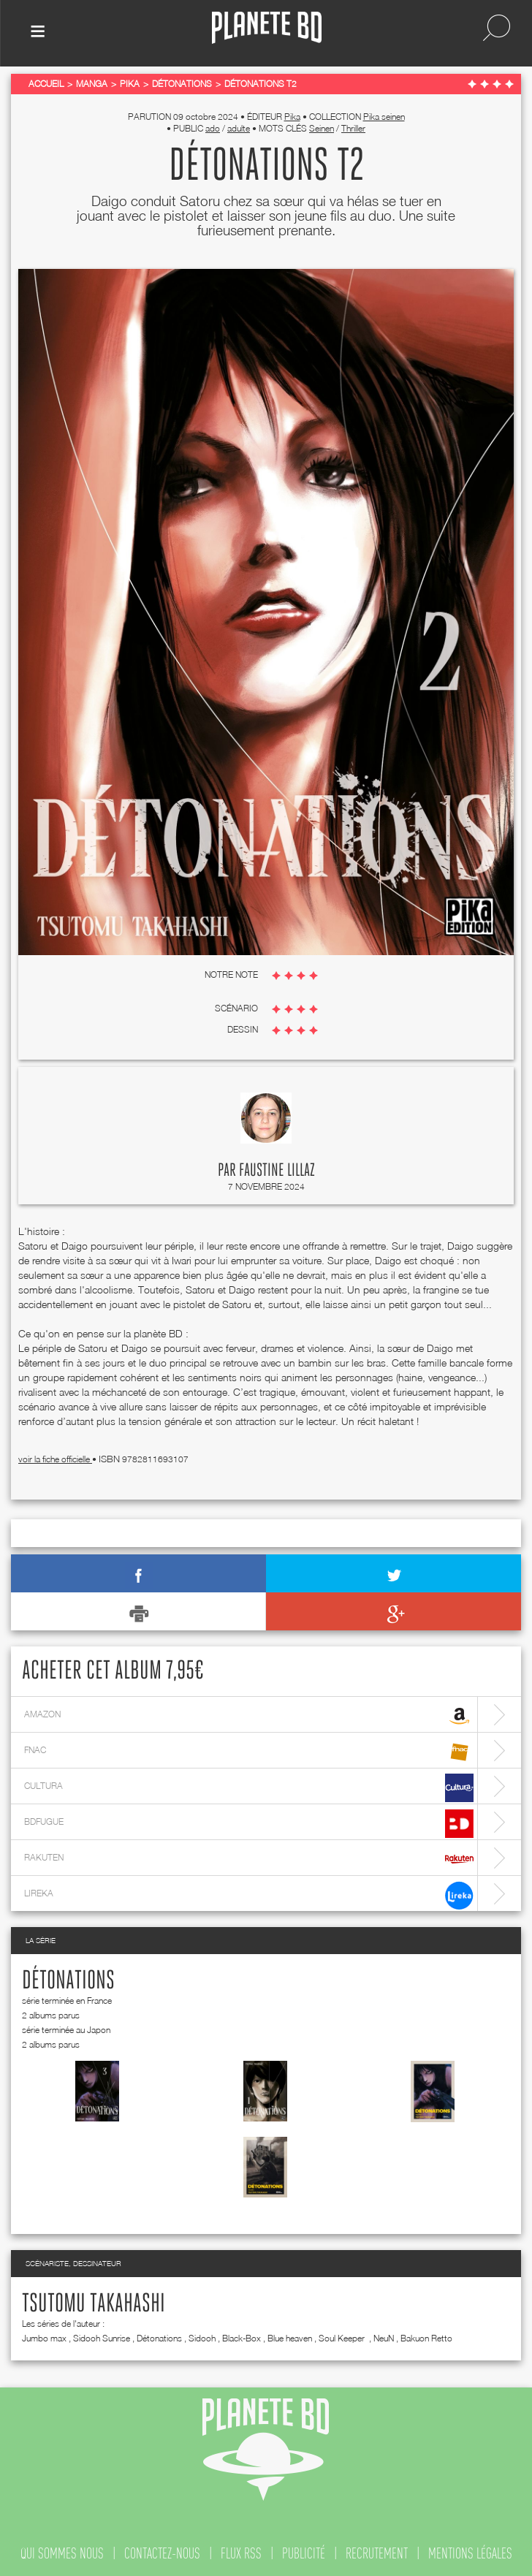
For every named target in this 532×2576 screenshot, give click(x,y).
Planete (267, 28)
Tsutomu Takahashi (93, 2304)
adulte (238, 128)
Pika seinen (384, 116)
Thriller (353, 128)
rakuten (249, 1859)
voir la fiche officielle (55, 1459)
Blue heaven (289, 2338)
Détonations (68, 1981)
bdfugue (249, 1823)
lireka (249, 1895)
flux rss (241, 2553)
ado (212, 128)
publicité (303, 2553)
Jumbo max (44, 2338)
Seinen (321, 128)
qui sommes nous (62, 2553)
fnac (249, 1752)
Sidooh (202, 2338)
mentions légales (470, 2553)
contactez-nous (162, 2553)
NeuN (383, 2338)
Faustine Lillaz (277, 1171)
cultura (249, 1788)
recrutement (377, 2553)
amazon (249, 1716)
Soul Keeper (343, 2338)
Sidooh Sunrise (101, 2338)
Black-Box (241, 2338)
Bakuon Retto (426, 2338)
